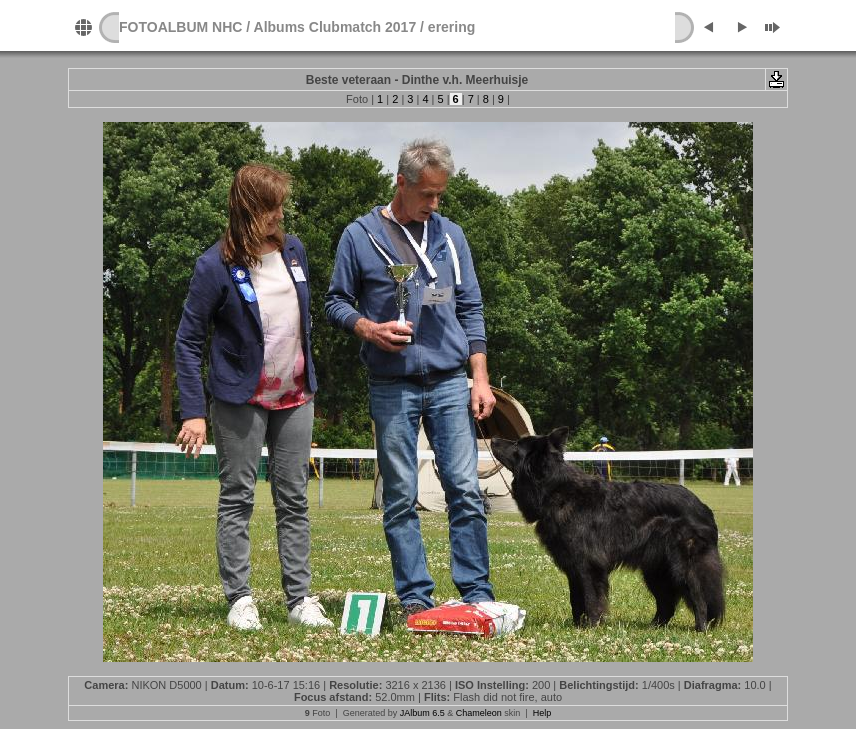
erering (451, 27)
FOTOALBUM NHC (180, 27)
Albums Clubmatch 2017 (335, 27)
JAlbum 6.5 (422, 713)
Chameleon (479, 713)
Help (542, 713)
